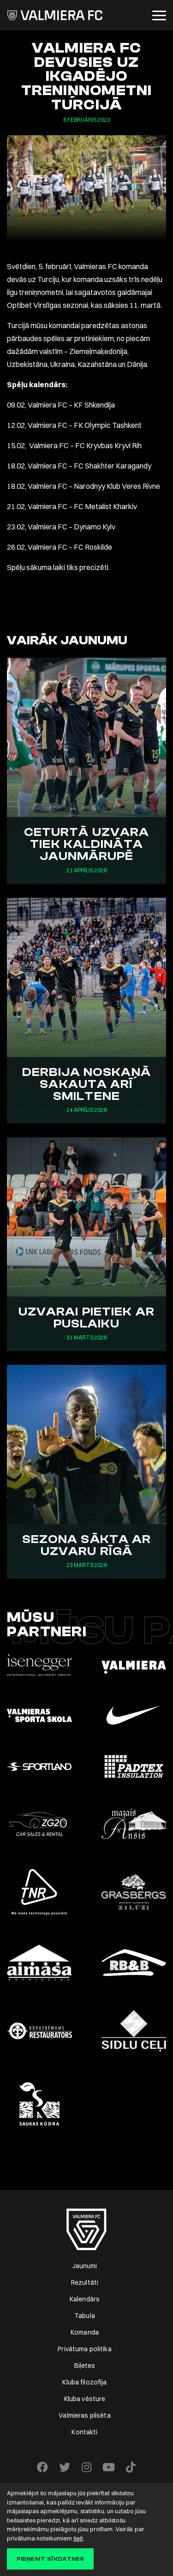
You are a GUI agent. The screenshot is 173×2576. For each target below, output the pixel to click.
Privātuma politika (85, 2349)
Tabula (84, 2316)
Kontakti (84, 2432)
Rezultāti (84, 2282)
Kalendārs (85, 2299)
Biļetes (84, 2365)
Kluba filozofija (84, 2382)
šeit (78, 2538)
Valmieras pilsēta (84, 2415)
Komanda (85, 2332)
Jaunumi (84, 2266)
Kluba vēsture (85, 2399)
